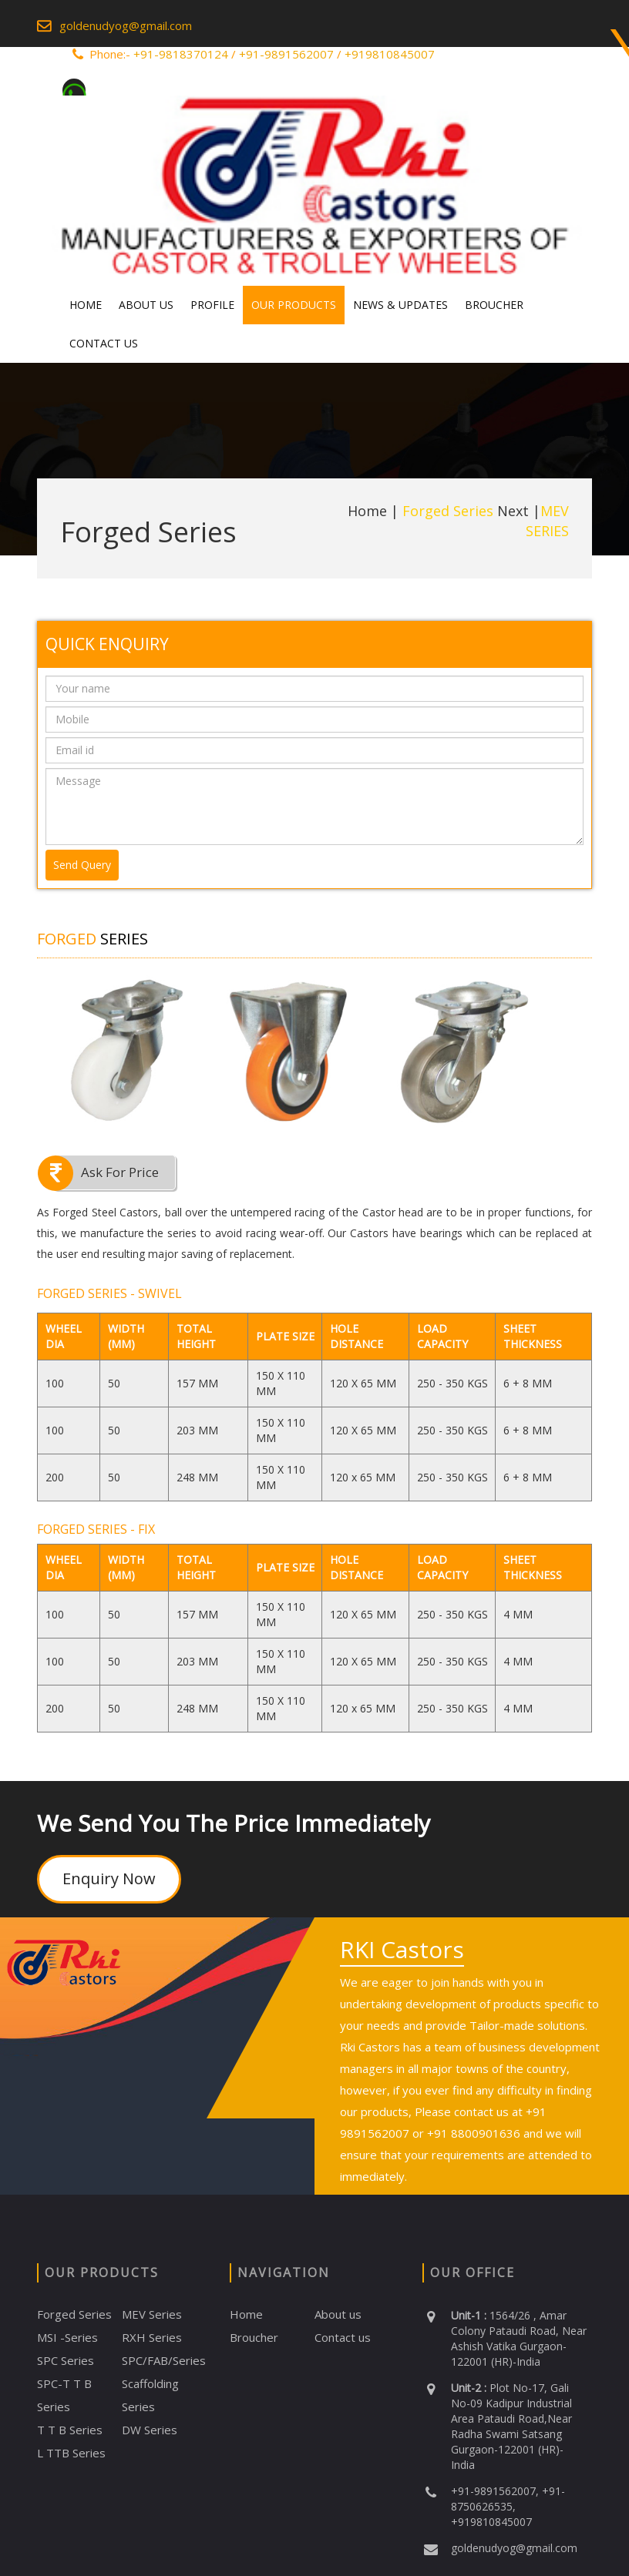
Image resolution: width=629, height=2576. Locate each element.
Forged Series (74, 2314)
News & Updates (400, 304)
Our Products (293, 304)
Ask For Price (120, 1172)
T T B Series (70, 2429)
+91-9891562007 (286, 54)
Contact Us (103, 343)
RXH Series (152, 2337)
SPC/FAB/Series (164, 2360)
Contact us (342, 2337)
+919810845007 (390, 54)
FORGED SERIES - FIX (96, 1529)
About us (338, 2314)
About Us (146, 304)
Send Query (82, 864)
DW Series (149, 2429)
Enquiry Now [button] (109, 1878)
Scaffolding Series (150, 2395)
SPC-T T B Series (64, 2395)
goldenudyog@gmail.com (125, 25)
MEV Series (152, 2314)
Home (85, 304)
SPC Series (65, 2360)
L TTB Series (71, 2452)
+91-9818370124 (180, 54)
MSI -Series (67, 2337)
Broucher (494, 304)
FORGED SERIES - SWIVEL (109, 1293)
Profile (212, 304)
